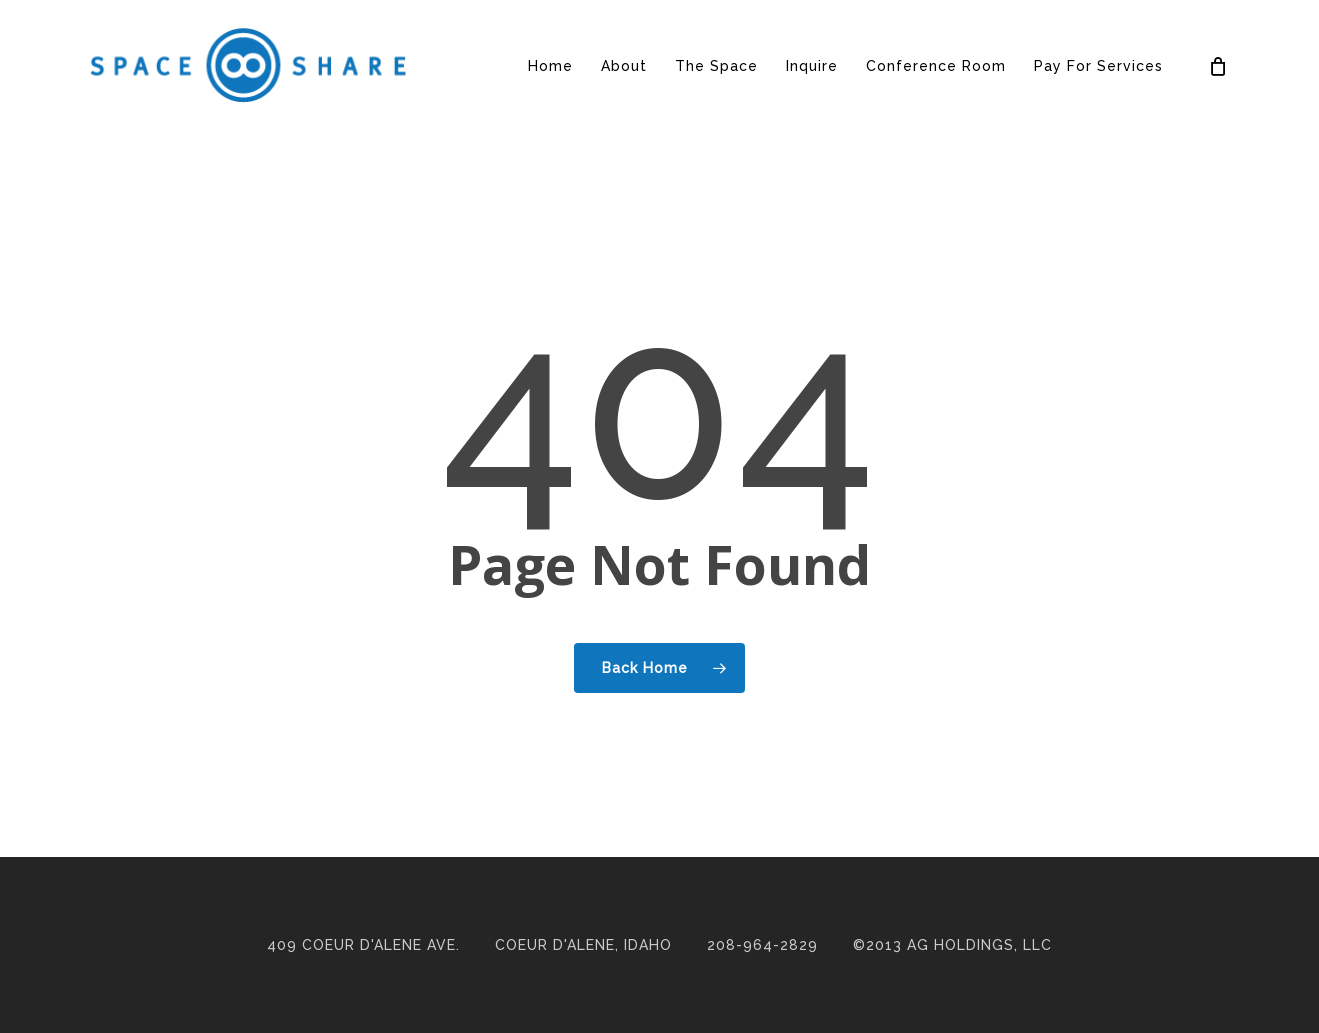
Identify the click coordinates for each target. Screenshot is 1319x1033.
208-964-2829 (762, 945)
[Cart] (1218, 66)
